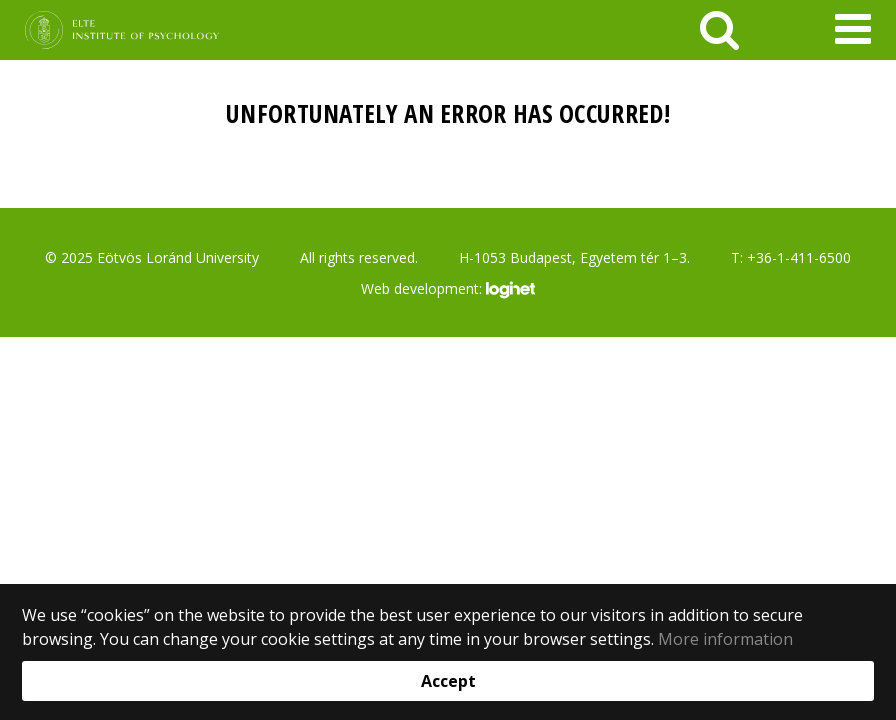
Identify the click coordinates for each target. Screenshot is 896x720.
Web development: (447, 290)
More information (725, 639)
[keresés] (719, 30)
